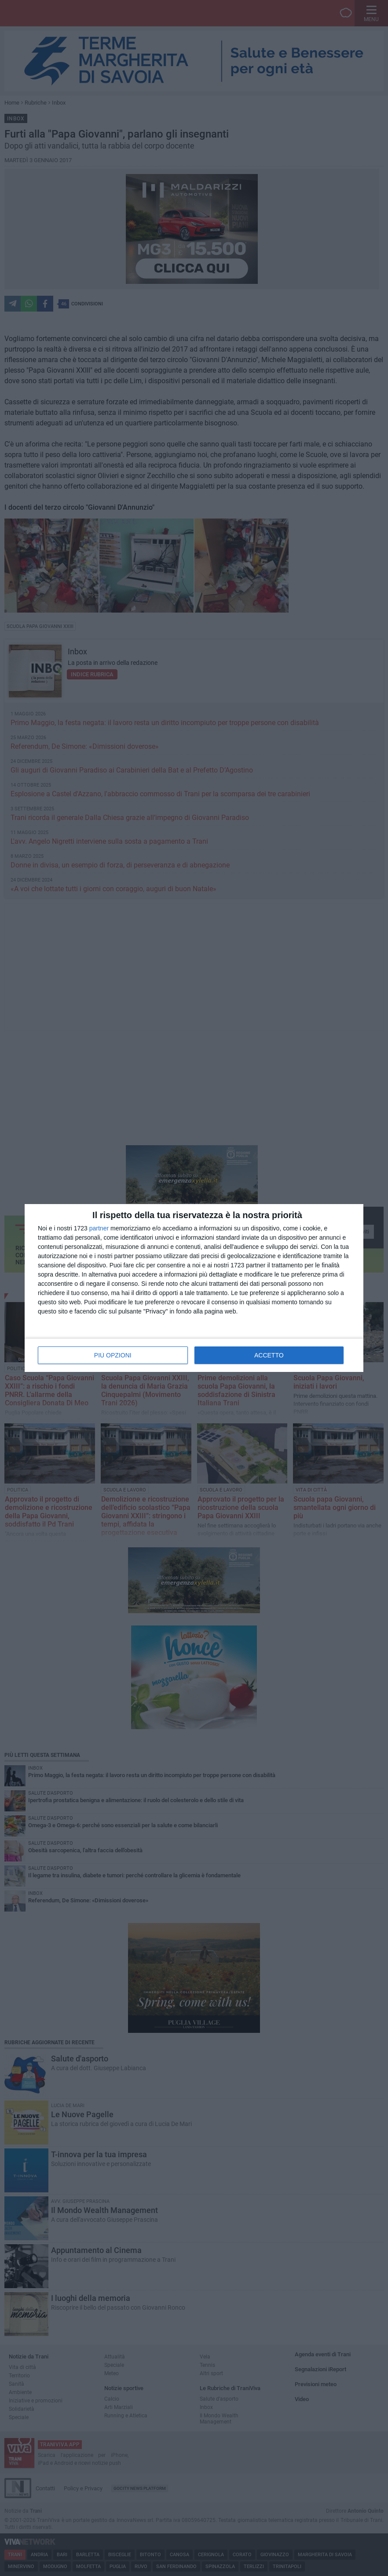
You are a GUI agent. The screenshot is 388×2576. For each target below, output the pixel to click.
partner (99, 1228)
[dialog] (194, 1288)
